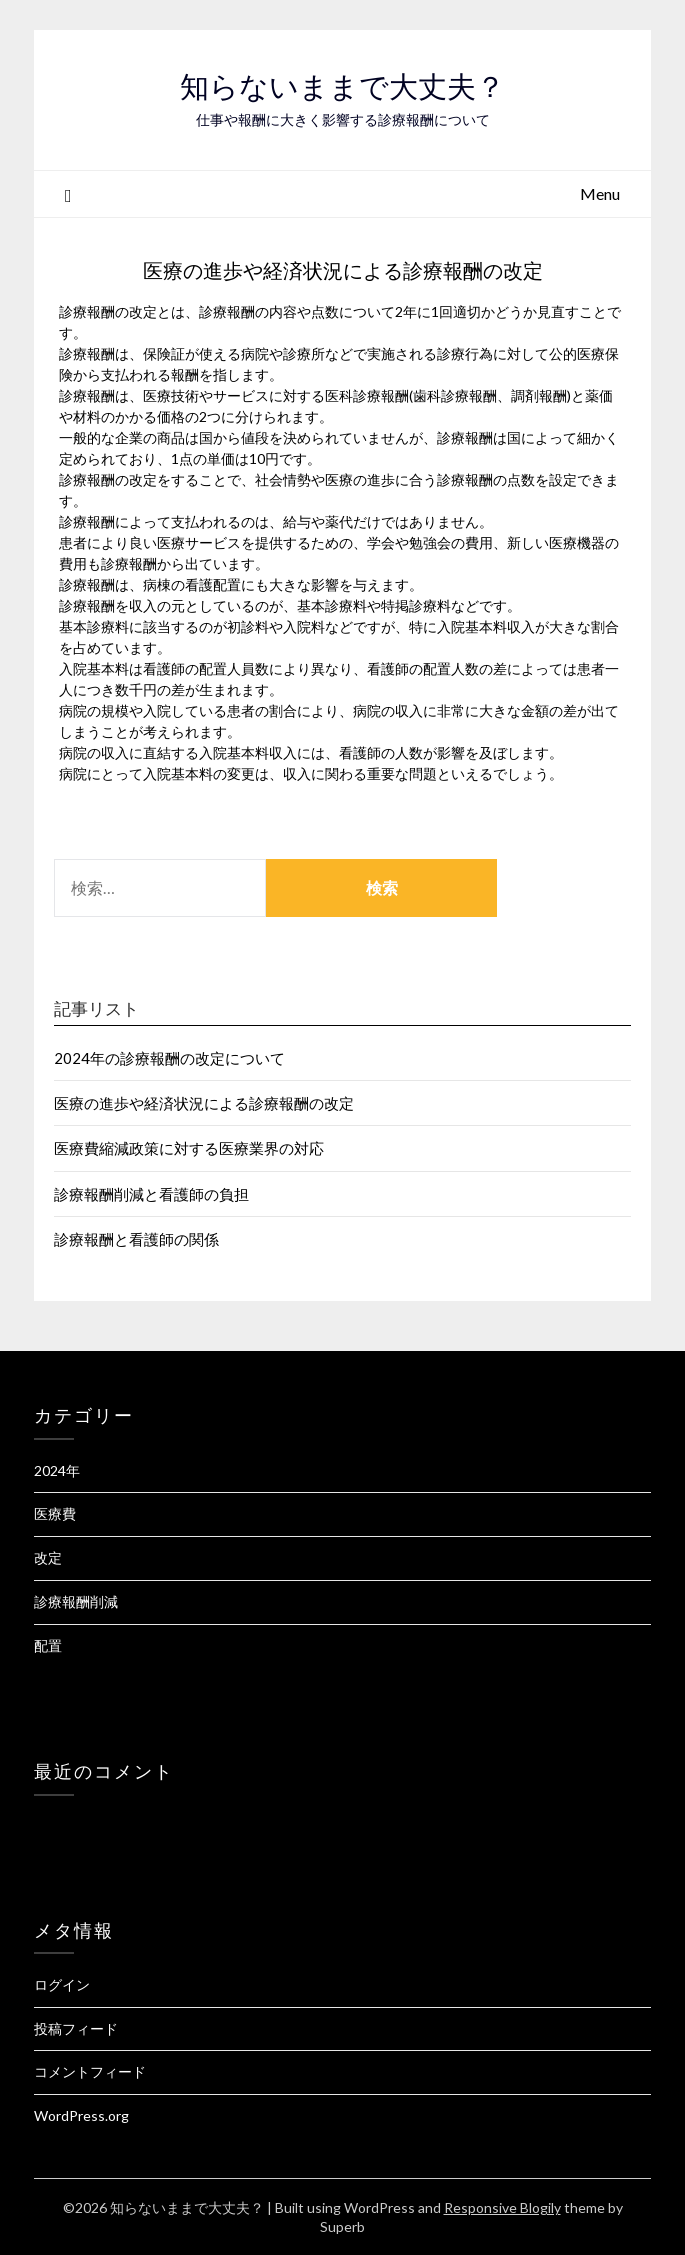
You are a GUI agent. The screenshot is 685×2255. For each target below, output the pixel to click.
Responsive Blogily (502, 2207)
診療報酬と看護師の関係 (136, 1239)
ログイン (62, 1984)
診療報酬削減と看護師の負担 (151, 1194)
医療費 (55, 1513)
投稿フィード (76, 2028)
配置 (48, 1645)
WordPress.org (81, 2115)
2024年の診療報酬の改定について (169, 1058)
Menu (600, 193)
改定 (48, 1557)
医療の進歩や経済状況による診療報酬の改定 (204, 1103)
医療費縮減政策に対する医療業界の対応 (189, 1148)
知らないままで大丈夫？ (342, 86)
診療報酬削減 (76, 1601)
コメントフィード (90, 2071)
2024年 (57, 1470)
